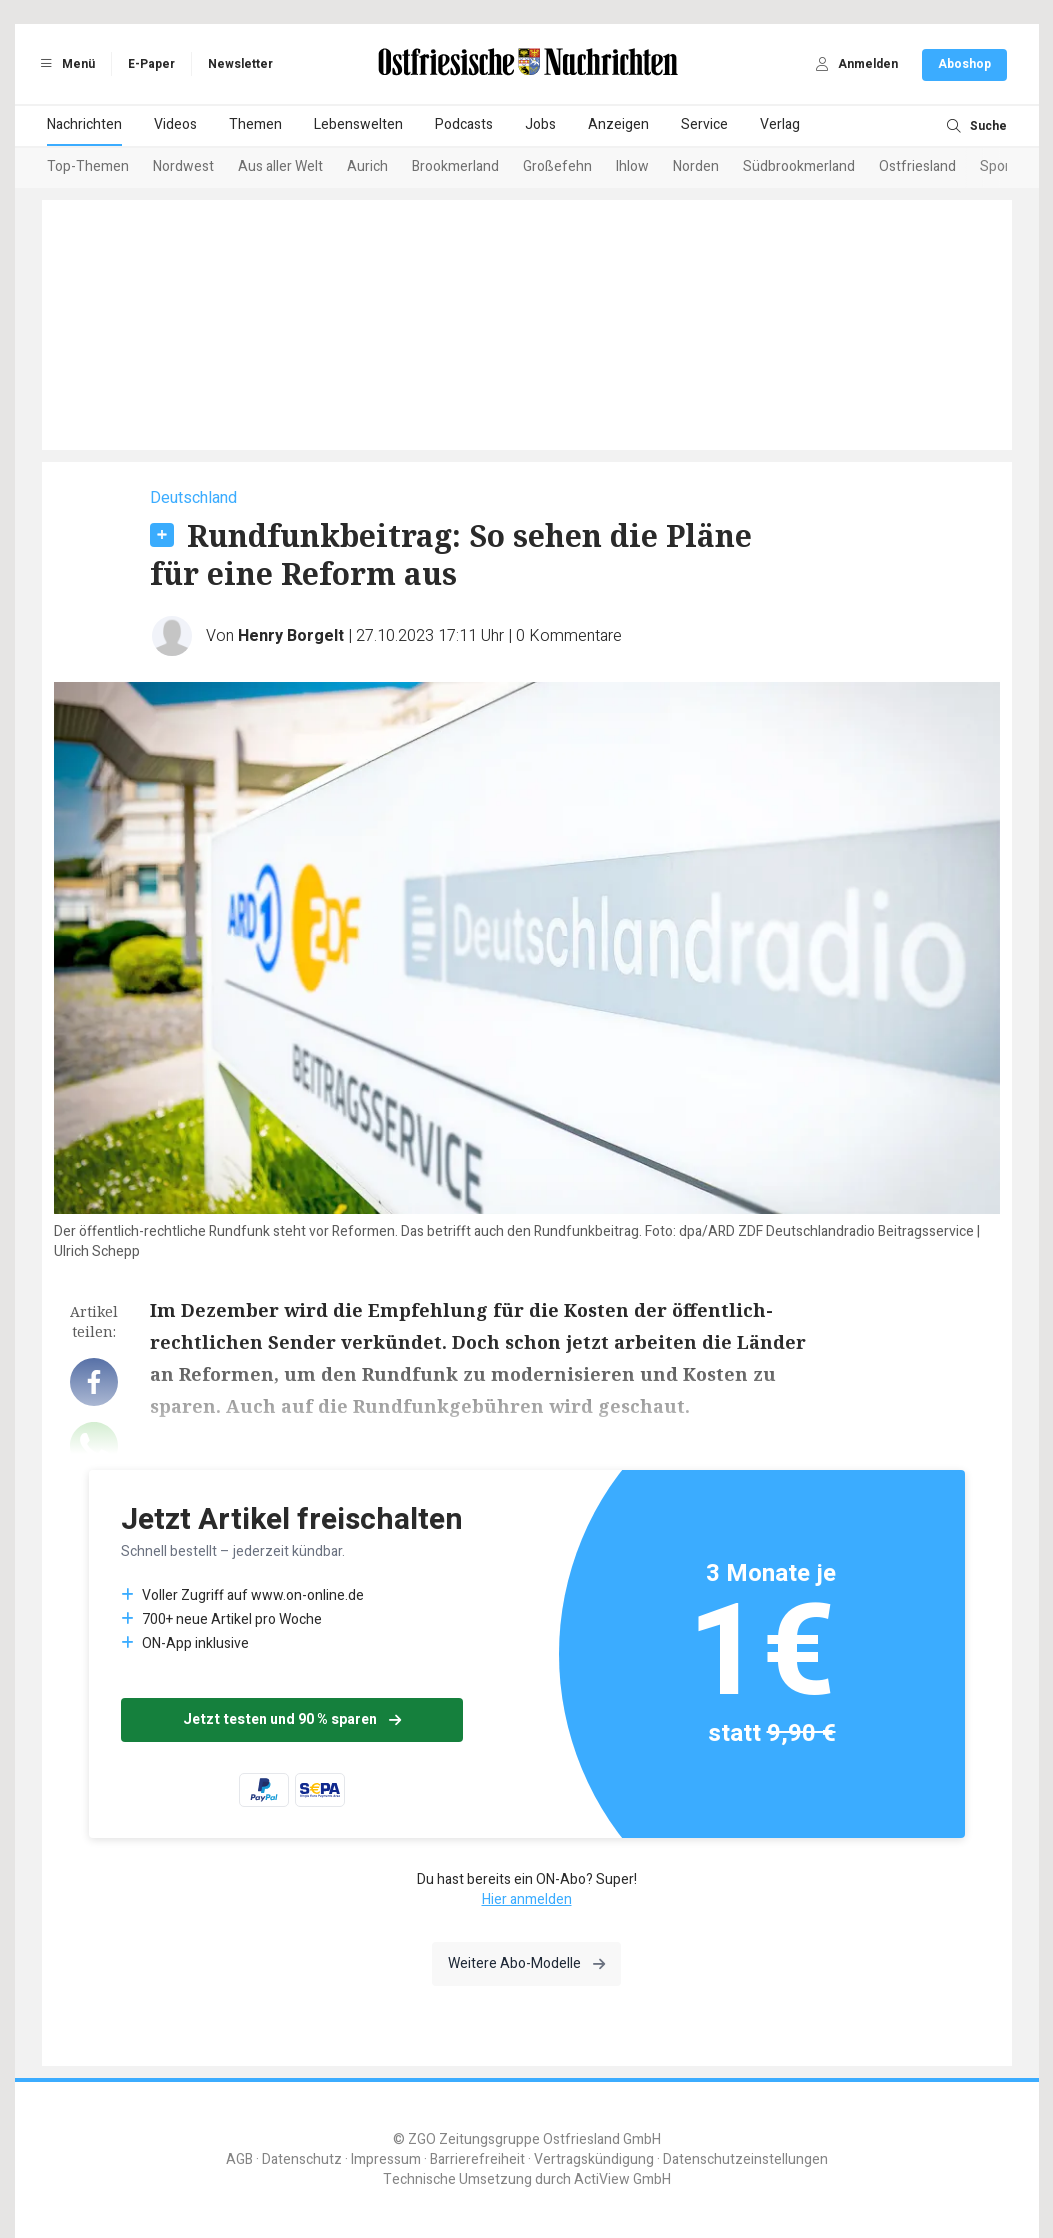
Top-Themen (88, 166)
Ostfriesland (917, 166)
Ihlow (632, 166)
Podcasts (464, 124)
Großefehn (557, 166)
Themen (255, 124)
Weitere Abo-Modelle (526, 1963)
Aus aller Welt (280, 166)
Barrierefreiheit (477, 2159)
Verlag (780, 124)
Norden (696, 166)
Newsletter (240, 64)
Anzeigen (618, 124)
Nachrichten (84, 124)
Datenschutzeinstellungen (745, 2159)
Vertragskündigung (594, 2159)
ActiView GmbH (622, 2179)
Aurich (367, 166)
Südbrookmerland (799, 166)
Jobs (540, 124)
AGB (239, 2159)
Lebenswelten (358, 124)
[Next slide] (983, 168)
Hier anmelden (527, 1899)
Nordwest (183, 166)
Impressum (386, 2159)
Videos (175, 124)
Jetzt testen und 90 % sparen (292, 1719)
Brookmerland (455, 166)
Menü (65, 64)
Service (704, 124)
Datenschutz (302, 2159)
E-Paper (151, 64)
